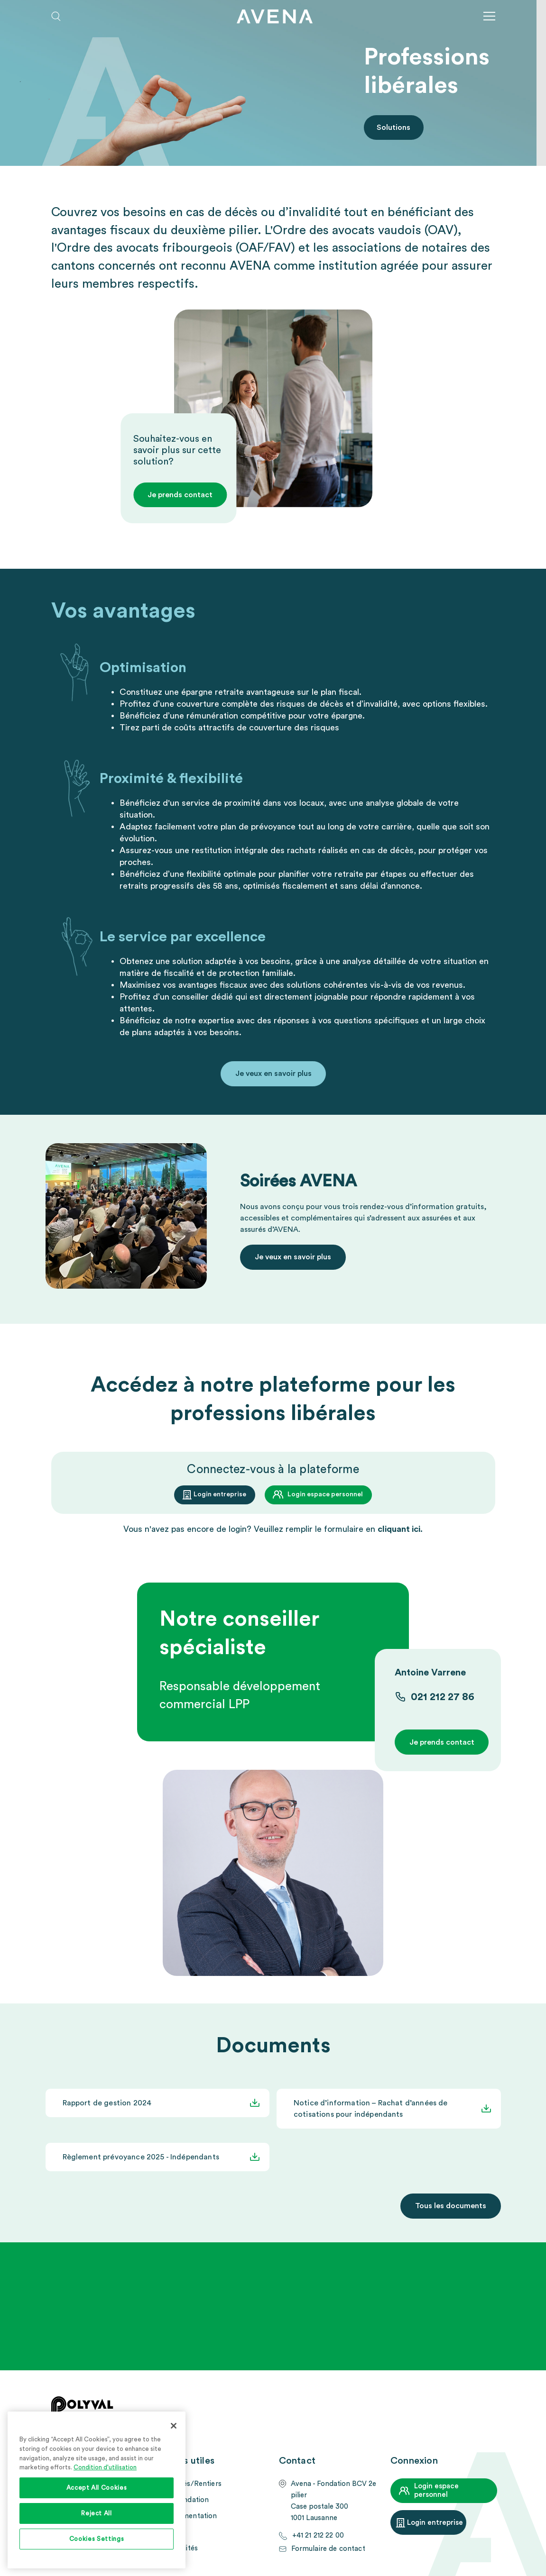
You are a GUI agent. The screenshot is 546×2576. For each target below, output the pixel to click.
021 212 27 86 (442, 1697)
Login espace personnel (325, 1494)
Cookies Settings (96, 2539)
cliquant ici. (400, 1529)
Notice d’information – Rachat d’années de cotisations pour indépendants (371, 2108)
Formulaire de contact (328, 2548)
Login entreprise (220, 1494)
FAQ (172, 2532)
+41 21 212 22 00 (318, 2535)
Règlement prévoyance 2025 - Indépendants (141, 2157)
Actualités (181, 2548)
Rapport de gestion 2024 (107, 2103)
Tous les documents (450, 2206)
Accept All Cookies (96, 2488)
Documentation (191, 2516)
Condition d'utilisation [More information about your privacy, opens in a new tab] (105, 2467)
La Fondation (187, 2499)
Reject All (96, 2513)
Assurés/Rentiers (193, 2483)
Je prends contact (180, 495)
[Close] (173, 2425)
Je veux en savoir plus (273, 1073)
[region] (96, 2490)
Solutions (393, 127)
